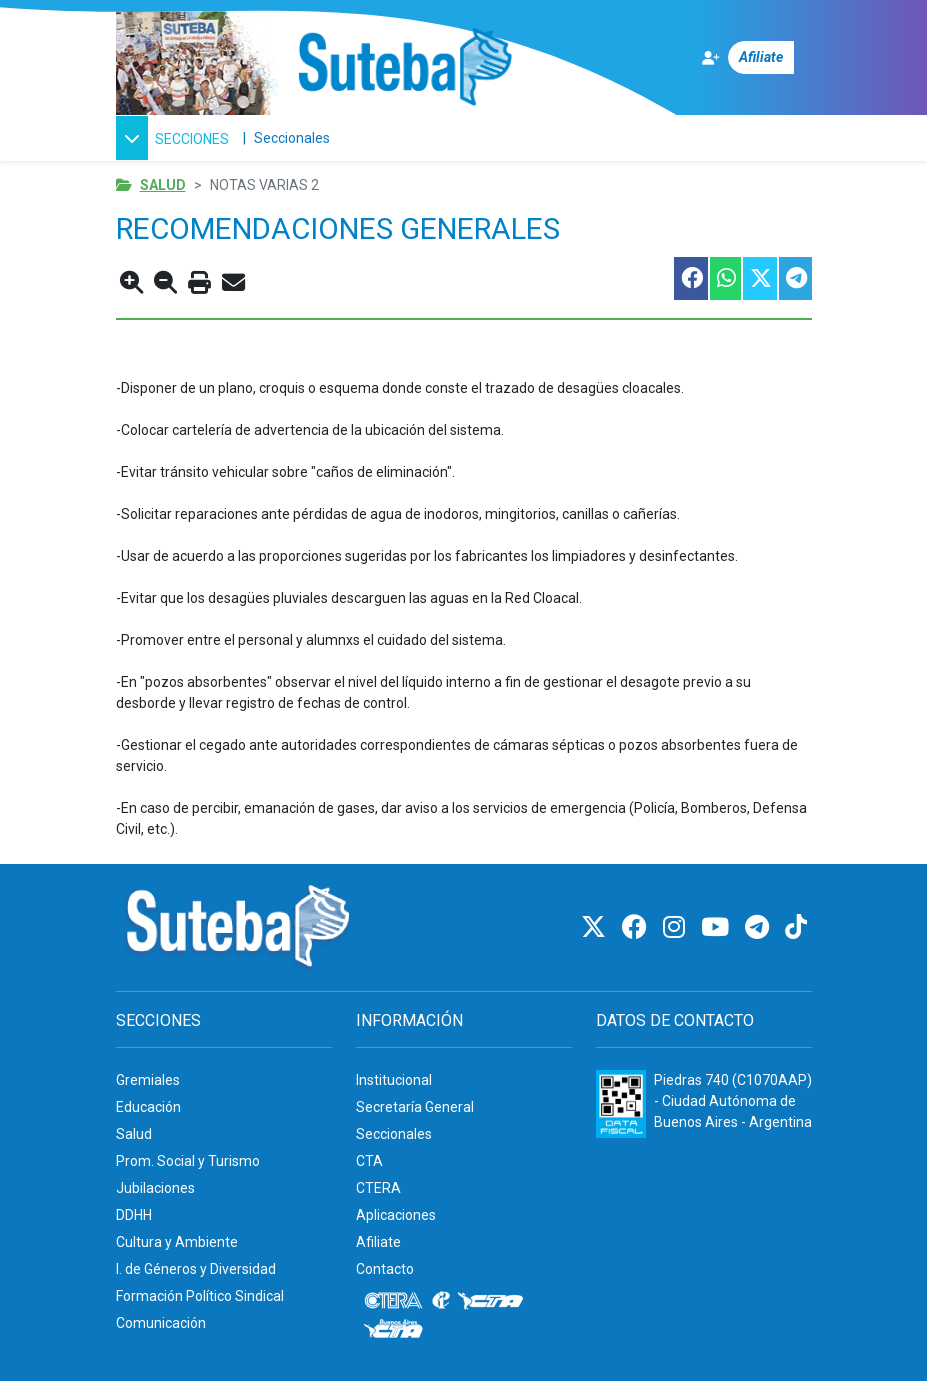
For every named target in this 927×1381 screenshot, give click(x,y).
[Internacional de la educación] (441, 1301)
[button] (175, 138)
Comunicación (161, 1323)
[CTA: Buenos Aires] (396, 1331)
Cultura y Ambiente (177, 1242)
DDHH (134, 1215)
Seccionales (292, 138)
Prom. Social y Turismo (188, 1161)
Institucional (394, 1080)
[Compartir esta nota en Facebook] (690, 278)
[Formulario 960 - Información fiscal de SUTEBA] (621, 1104)
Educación (148, 1107)
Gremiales (148, 1080)
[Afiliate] (757, 57)
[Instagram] (677, 927)
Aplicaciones (396, 1215)
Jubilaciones (155, 1188)
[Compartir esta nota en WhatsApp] (724, 278)
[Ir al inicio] (404, 68)
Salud (163, 185)
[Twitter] (596, 927)
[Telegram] (760, 927)
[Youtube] (718, 927)
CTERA (378, 1188)
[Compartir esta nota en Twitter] (759, 278)
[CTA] (490, 1301)
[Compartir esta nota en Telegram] (794, 278)
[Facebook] (637, 927)
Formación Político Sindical (200, 1296)
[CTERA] (394, 1301)
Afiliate (378, 1242)
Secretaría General (415, 1107)
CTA (369, 1161)
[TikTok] (796, 927)
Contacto (385, 1269)
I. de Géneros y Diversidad (196, 1269)
